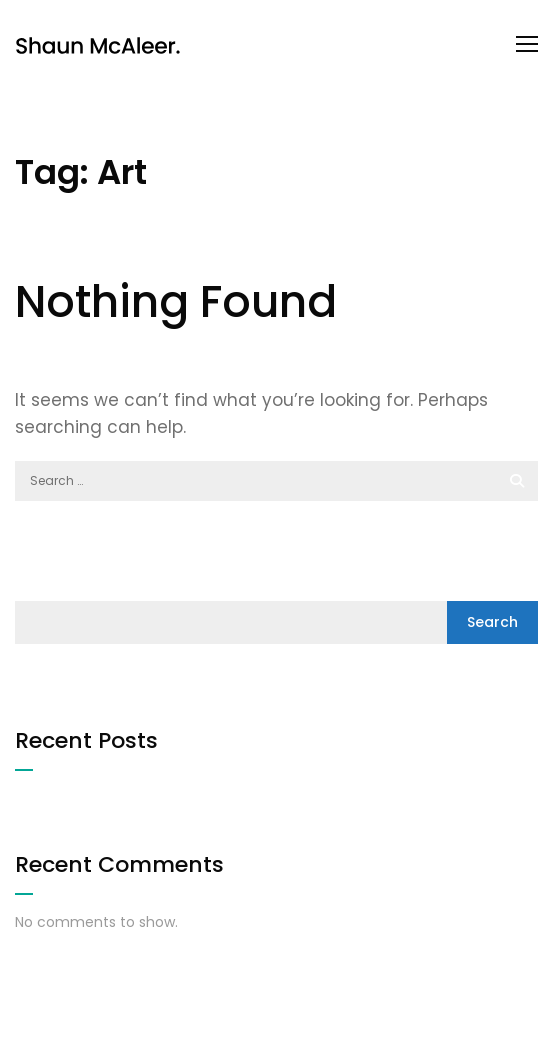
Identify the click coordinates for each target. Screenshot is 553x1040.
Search (492, 622)
